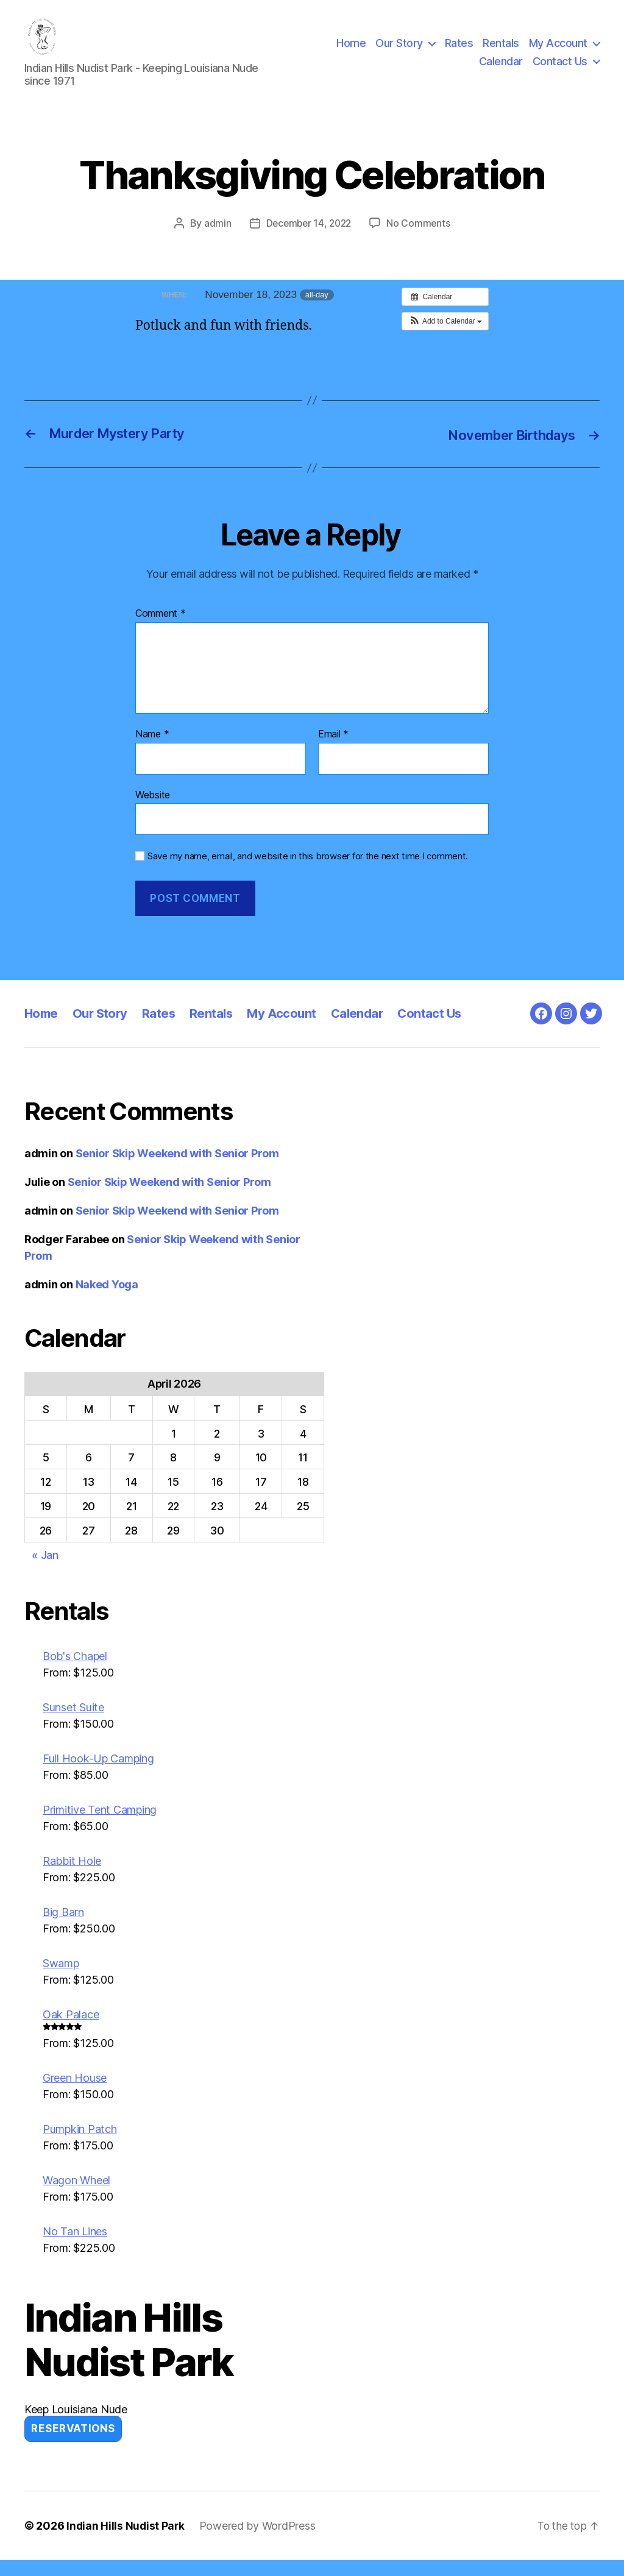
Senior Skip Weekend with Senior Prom (177, 1169)
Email (333, 750)
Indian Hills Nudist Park (126, 2541)
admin (215, 239)
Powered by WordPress (259, 2541)
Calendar (501, 69)
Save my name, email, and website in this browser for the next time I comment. (307, 872)
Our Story (399, 50)
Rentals (501, 50)
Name (152, 750)
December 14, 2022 (308, 239)
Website (152, 810)
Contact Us (560, 69)
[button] (445, 337)
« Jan (45, 1570)
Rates (459, 50)
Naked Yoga (107, 1300)
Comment (160, 629)
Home (351, 50)
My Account (558, 50)
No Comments (421, 239)
